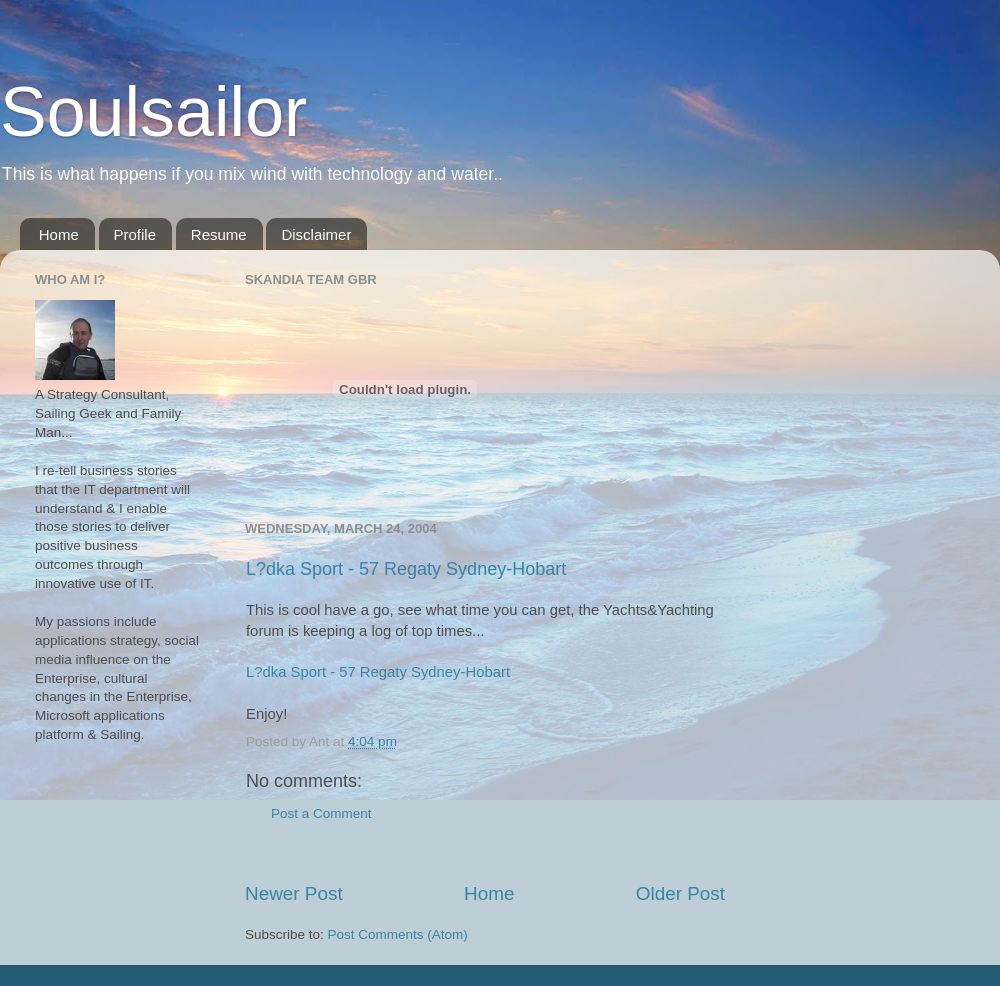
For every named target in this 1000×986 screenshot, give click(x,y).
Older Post (680, 893)
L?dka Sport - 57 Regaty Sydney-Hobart (406, 569)
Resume (219, 234)
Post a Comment (321, 813)
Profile (135, 234)
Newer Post (294, 893)
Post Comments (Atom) (398, 934)
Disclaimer (316, 234)
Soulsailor (153, 112)
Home (59, 234)
